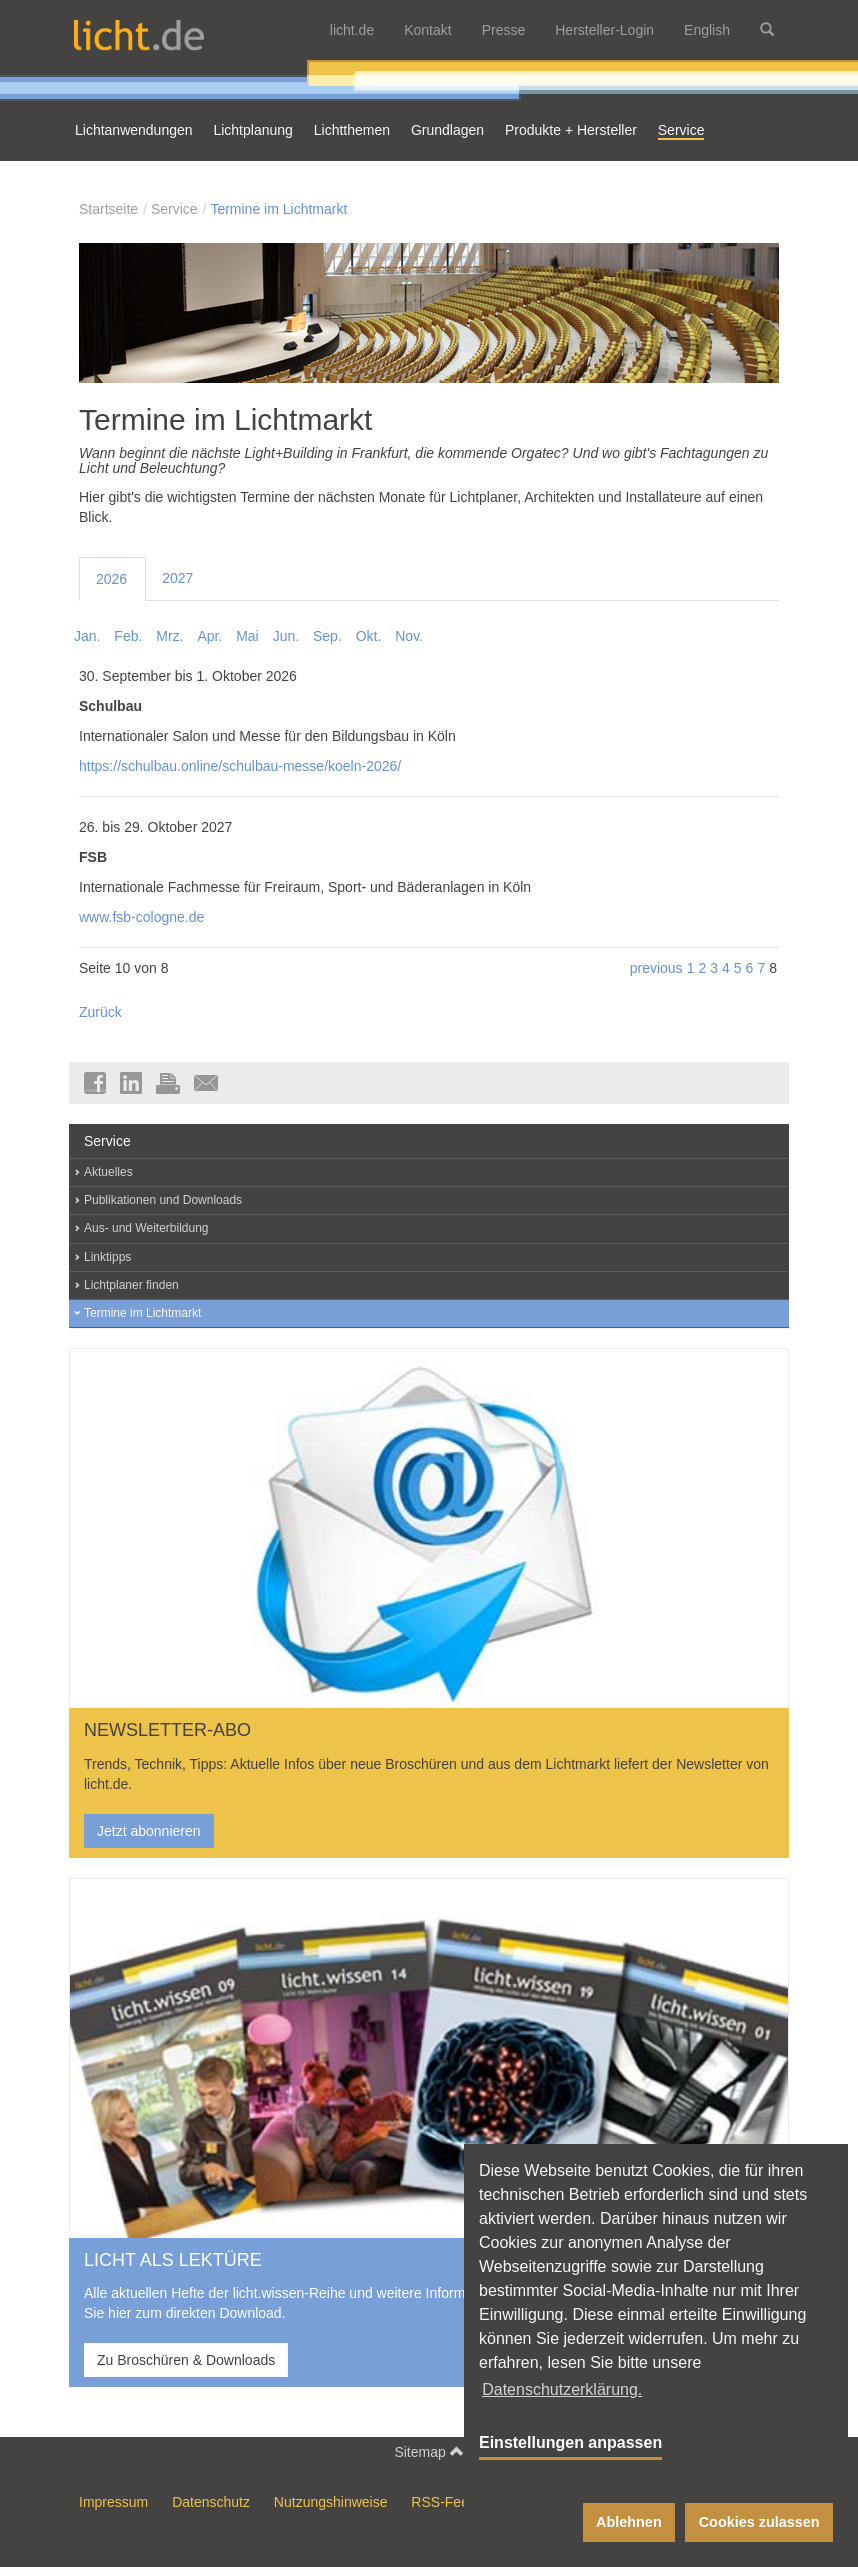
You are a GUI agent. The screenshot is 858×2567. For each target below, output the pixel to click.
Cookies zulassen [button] (759, 2522)
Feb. (128, 636)
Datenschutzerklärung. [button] (562, 2389)
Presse (504, 30)
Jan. (87, 636)
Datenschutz (211, 2502)
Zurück (100, 1012)
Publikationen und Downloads (163, 1200)
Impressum (113, 2502)
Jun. (286, 636)
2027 (177, 578)
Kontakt (427, 30)
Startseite (108, 209)
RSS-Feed (443, 2502)
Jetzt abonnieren (149, 1831)
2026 (111, 579)
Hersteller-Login (604, 30)
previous (656, 968)
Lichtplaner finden (131, 1285)
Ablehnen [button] (629, 2522)
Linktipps (107, 1257)
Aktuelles (108, 1172)
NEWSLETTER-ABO (167, 1730)
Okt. (369, 636)
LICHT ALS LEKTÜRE (173, 2260)
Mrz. (169, 636)
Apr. (209, 636)
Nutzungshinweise (331, 2502)
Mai (247, 636)
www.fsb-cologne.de (141, 917)
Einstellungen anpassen (570, 2442)
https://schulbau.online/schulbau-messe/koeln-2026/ (240, 766)
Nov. (409, 636)
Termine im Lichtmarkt (278, 209)
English (707, 30)
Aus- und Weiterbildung (146, 1228)
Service (174, 209)
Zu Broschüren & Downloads (186, 2360)
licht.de (352, 30)
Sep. (327, 636)
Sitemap (428, 2451)
